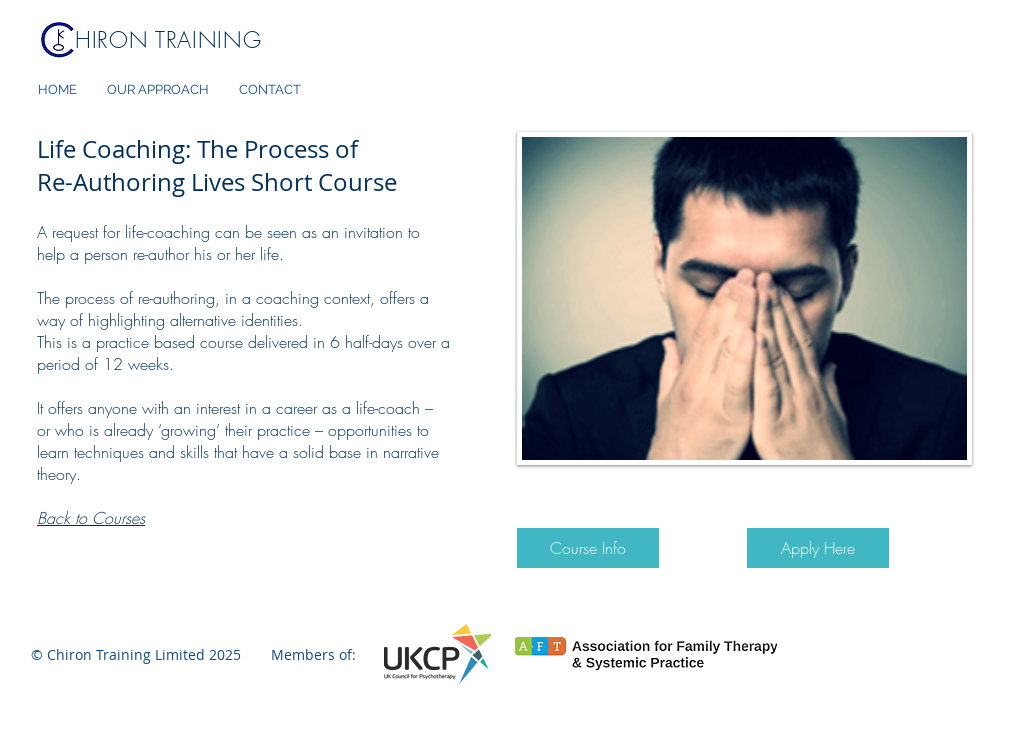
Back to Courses (91, 518)
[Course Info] (588, 548)
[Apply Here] (818, 548)
